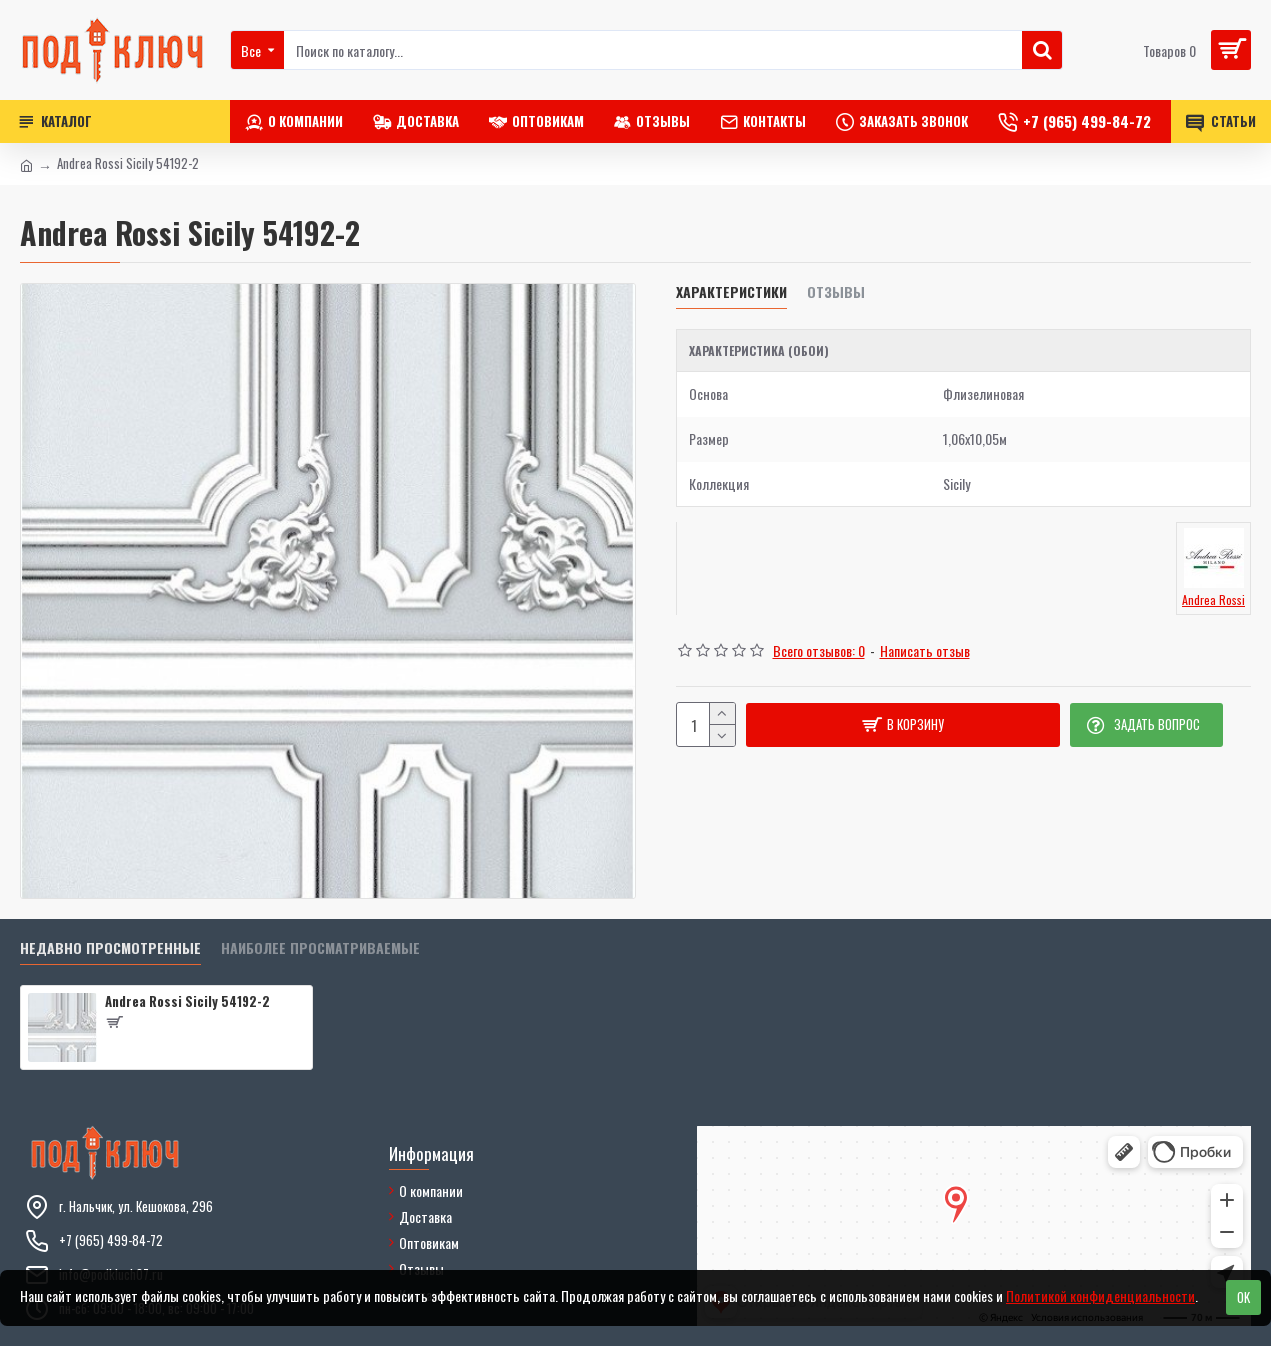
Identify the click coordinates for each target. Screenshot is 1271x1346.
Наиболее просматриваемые (320, 948)
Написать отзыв (925, 650)
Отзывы (836, 292)
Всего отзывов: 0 (819, 650)
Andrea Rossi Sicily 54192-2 (187, 1001)
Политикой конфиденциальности (1100, 1295)
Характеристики (731, 292)
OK (1243, 1297)
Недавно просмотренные (110, 948)
